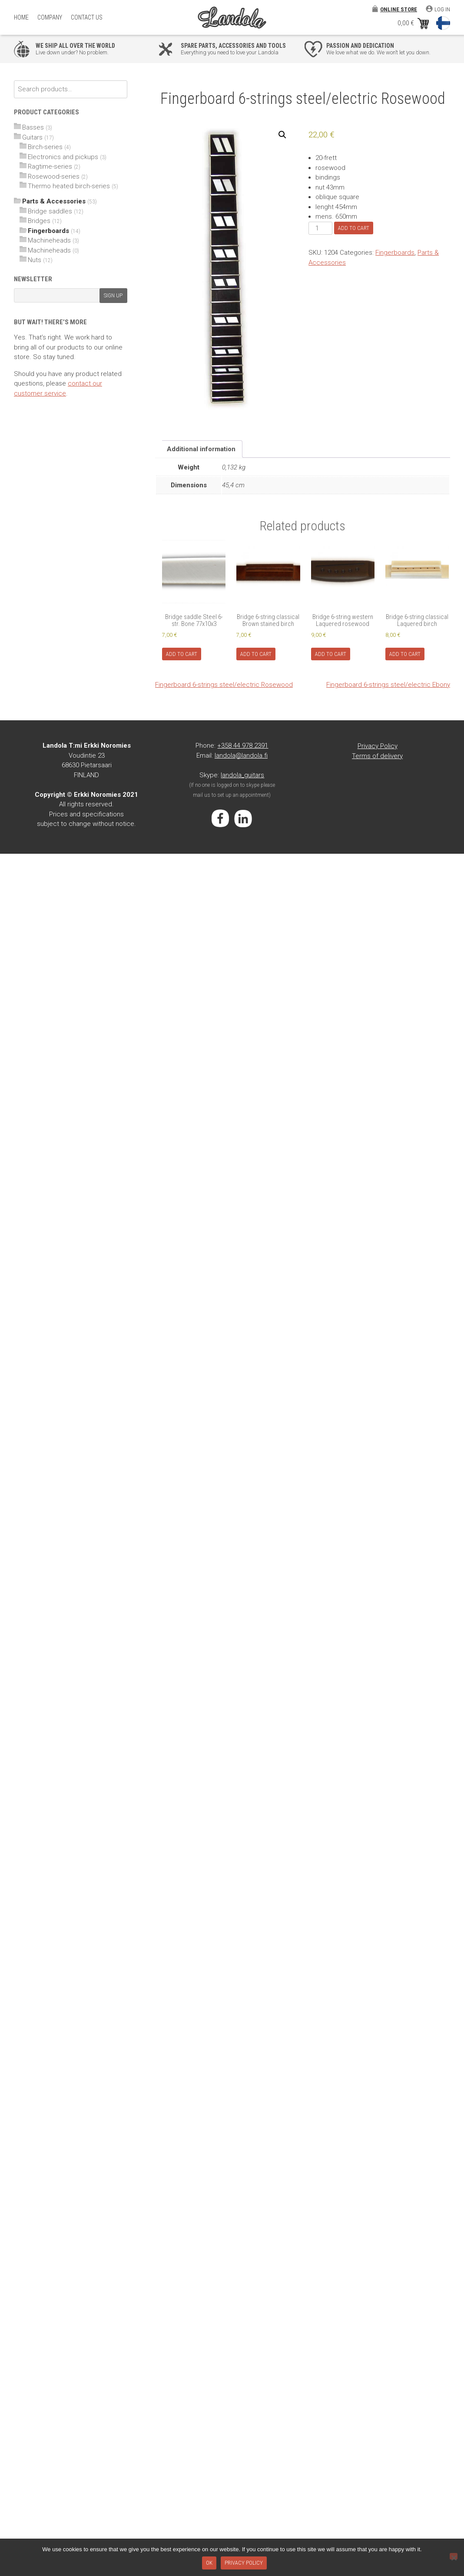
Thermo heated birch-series (69, 186)
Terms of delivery (377, 756)
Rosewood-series (54, 176)
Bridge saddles (50, 211)
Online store (398, 9)
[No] (453, 2556)
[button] (282, 135)
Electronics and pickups (63, 157)
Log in (442, 9)
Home (21, 17)
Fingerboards (394, 252)
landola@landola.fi (241, 755)
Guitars (32, 137)
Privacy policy (244, 2562)
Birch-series (45, 147)
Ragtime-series (50, 166)
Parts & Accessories (54, 201)
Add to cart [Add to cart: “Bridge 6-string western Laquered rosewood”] (330, 654)
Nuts (34, 260)
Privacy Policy (378, 746)
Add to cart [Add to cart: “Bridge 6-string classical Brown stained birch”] (256, 654)
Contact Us (87, 17)
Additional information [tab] (201, 449)
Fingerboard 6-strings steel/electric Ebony (388, 685)
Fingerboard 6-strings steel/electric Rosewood (224, 685)
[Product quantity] (320, 228)
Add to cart (353, 228)
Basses (33, 127)
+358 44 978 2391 (242, 745)
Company (49, 17)
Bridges (39, 221)
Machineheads (49, 240)
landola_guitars (242, 775)
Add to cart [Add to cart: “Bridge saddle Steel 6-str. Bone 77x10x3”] (181, 654)
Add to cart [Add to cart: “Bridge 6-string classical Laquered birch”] (405, 654)
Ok (209, 2562)
